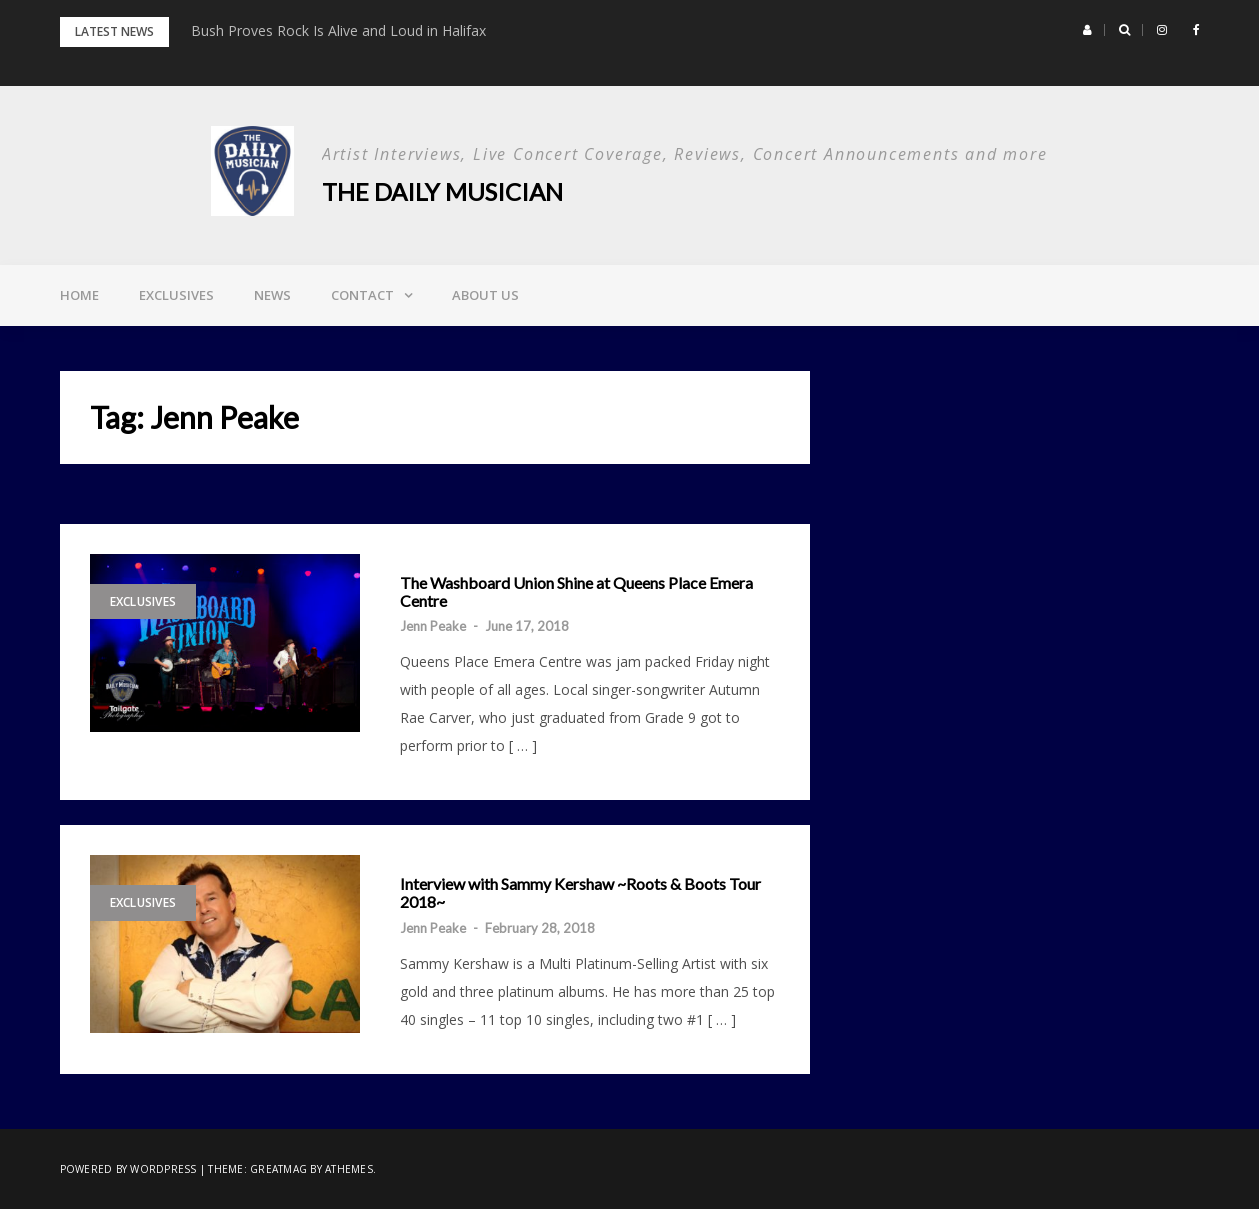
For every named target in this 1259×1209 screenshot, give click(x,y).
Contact (362, 295)
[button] (1087, 30)
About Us (485, 295)
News (272, 295)
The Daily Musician (442, 191)
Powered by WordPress (128, 1169)
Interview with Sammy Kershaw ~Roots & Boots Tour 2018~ (580, 892)
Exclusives (176, 295)
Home (79, 295)
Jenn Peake (433, 626)
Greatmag (278, 1169)
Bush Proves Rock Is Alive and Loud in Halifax (338, 30)
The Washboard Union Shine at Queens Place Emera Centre (576, 591)
